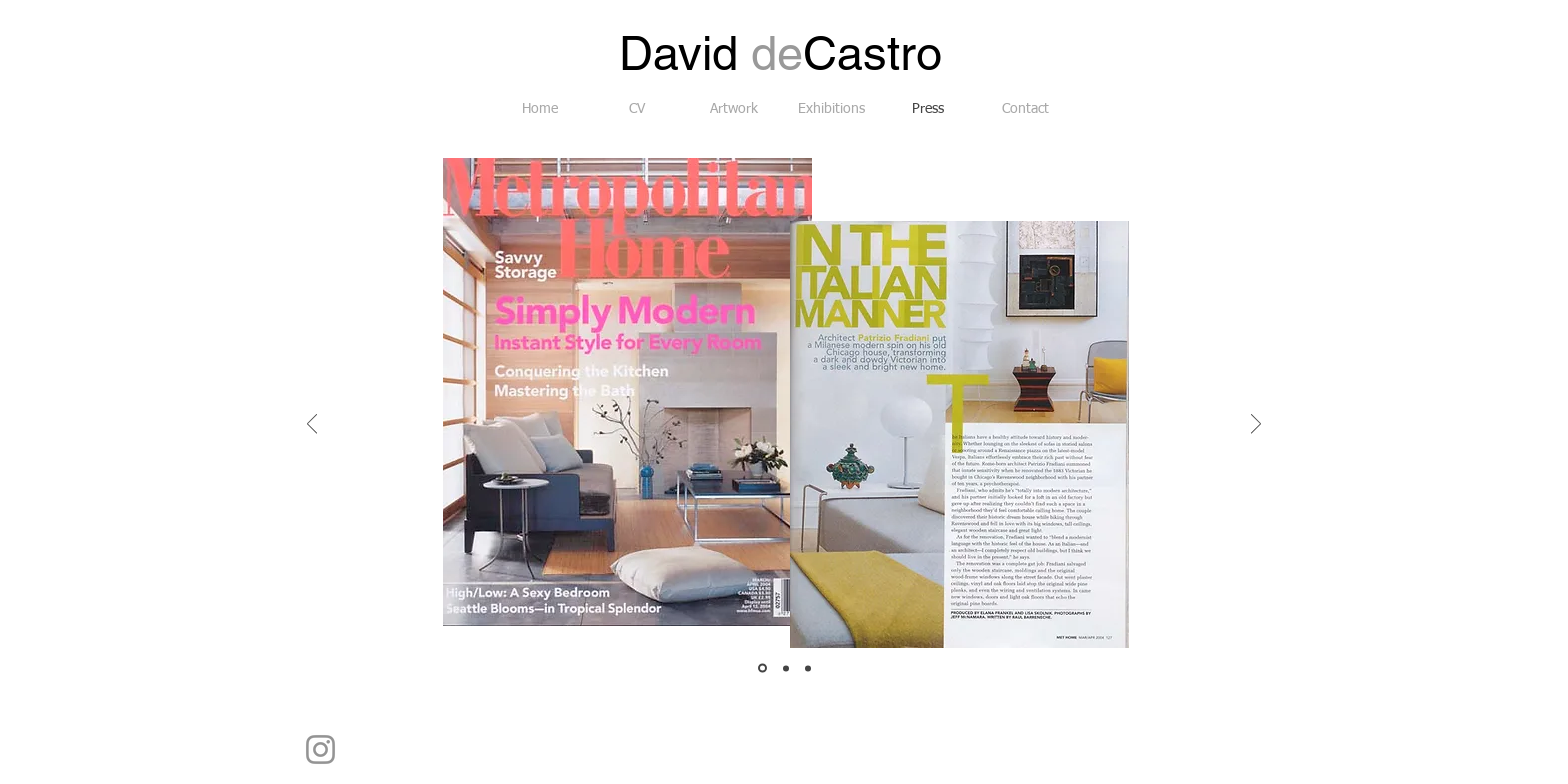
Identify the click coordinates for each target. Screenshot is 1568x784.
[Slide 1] (762, 668)
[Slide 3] (808, 668)
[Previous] (312, 425)
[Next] (1256, 425)
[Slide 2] (786, 668)
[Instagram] (320, 749)
